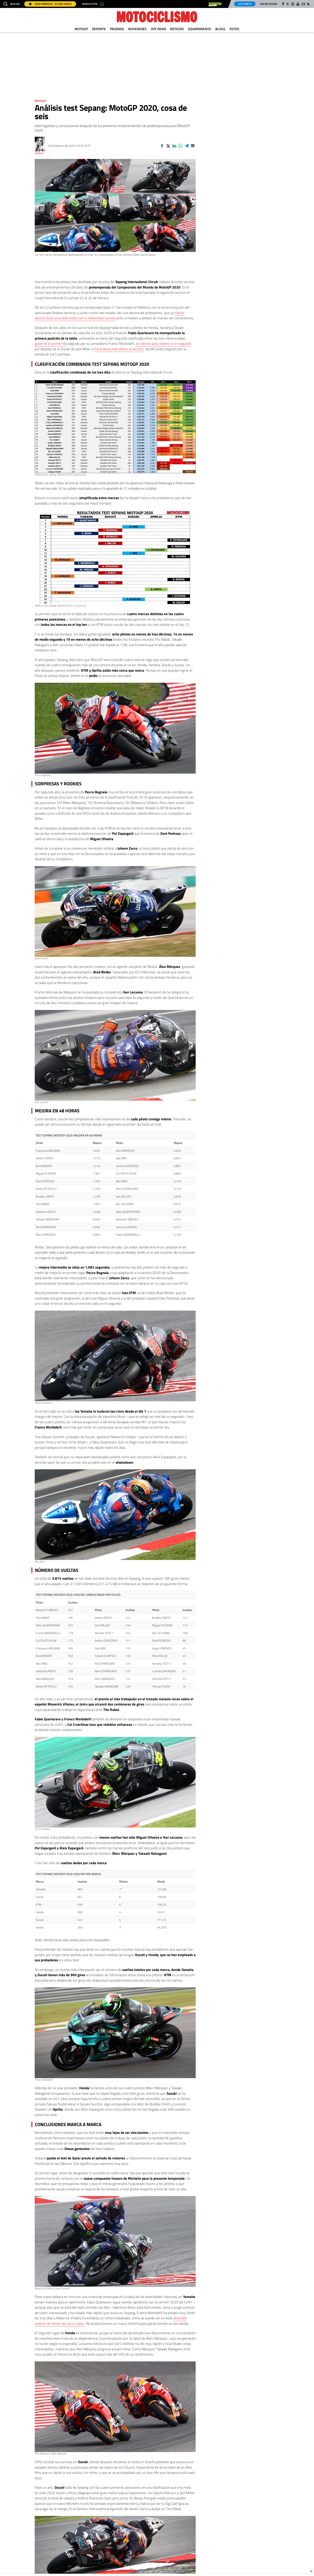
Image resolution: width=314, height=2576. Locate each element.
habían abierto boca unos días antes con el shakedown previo (109, 315)
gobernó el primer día (51, 343)
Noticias (177, 28)
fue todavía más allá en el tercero (119, 349)
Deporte (99, 28)
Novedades (137, 28)
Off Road (158, 28)
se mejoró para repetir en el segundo (163, 343)
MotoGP (81, 28)
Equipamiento (199, 28)
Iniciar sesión (268, 4)
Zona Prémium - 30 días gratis (50, 4)
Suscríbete (245, 4)
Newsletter (89, 4)
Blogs (220, 28)
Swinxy (39, 153)
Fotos (234, 28)
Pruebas (117, 28)
